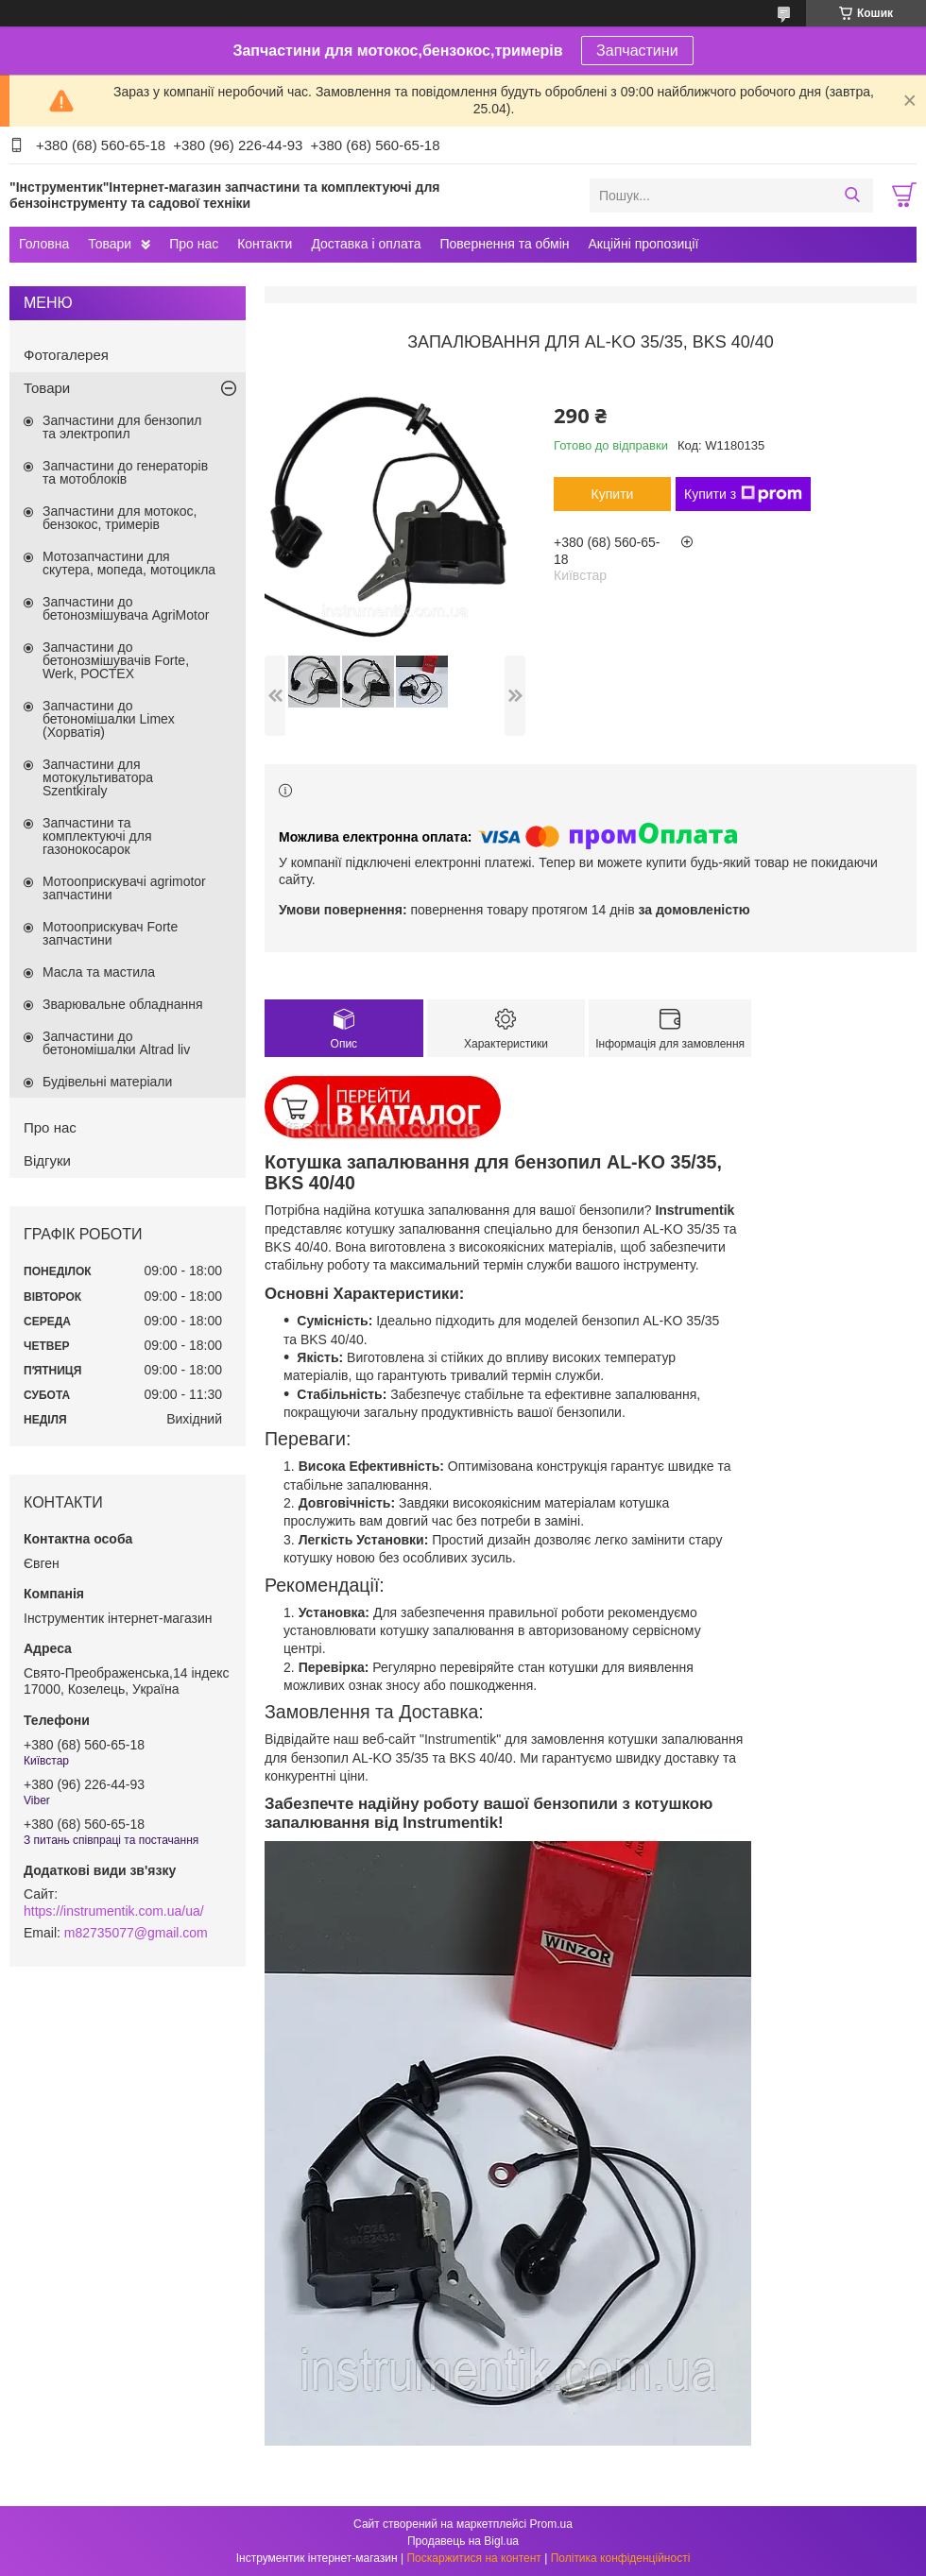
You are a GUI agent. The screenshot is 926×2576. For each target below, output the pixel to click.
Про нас (193, 243)
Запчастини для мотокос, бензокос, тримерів (120, 517)
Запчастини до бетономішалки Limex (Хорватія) (109, 719)
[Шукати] (852, 196)
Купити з (743, 494)
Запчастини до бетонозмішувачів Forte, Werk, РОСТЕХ (116, 660)
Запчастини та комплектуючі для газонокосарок (97, 836)
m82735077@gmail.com (136, 1932)
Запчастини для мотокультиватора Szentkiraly (98, 777)
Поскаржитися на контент (473, 2558)
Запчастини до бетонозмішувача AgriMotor (126, 608)
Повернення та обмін (504, 243)
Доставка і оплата (365, 243)
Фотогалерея (66, 355)
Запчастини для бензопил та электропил (122, 427)
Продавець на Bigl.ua (463, 2541)
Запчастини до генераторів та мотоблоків (125, 472)
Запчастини (637, 51)
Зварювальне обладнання (123, 1004)
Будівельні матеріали (107, 1081)
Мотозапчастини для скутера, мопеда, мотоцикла (129, 563)
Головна (44, 243)
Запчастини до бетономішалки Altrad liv (116, 1043)
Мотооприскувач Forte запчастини (110, 933)
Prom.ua (551, 2524)
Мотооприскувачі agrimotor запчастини (124, 888)
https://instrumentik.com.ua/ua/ (114, 1911)
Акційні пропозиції (644, 243)
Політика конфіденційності (621, 2558)
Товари (109, 243)
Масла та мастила (99, 972)
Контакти (264, 243)
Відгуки (47, 1160)
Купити (613, 494)
